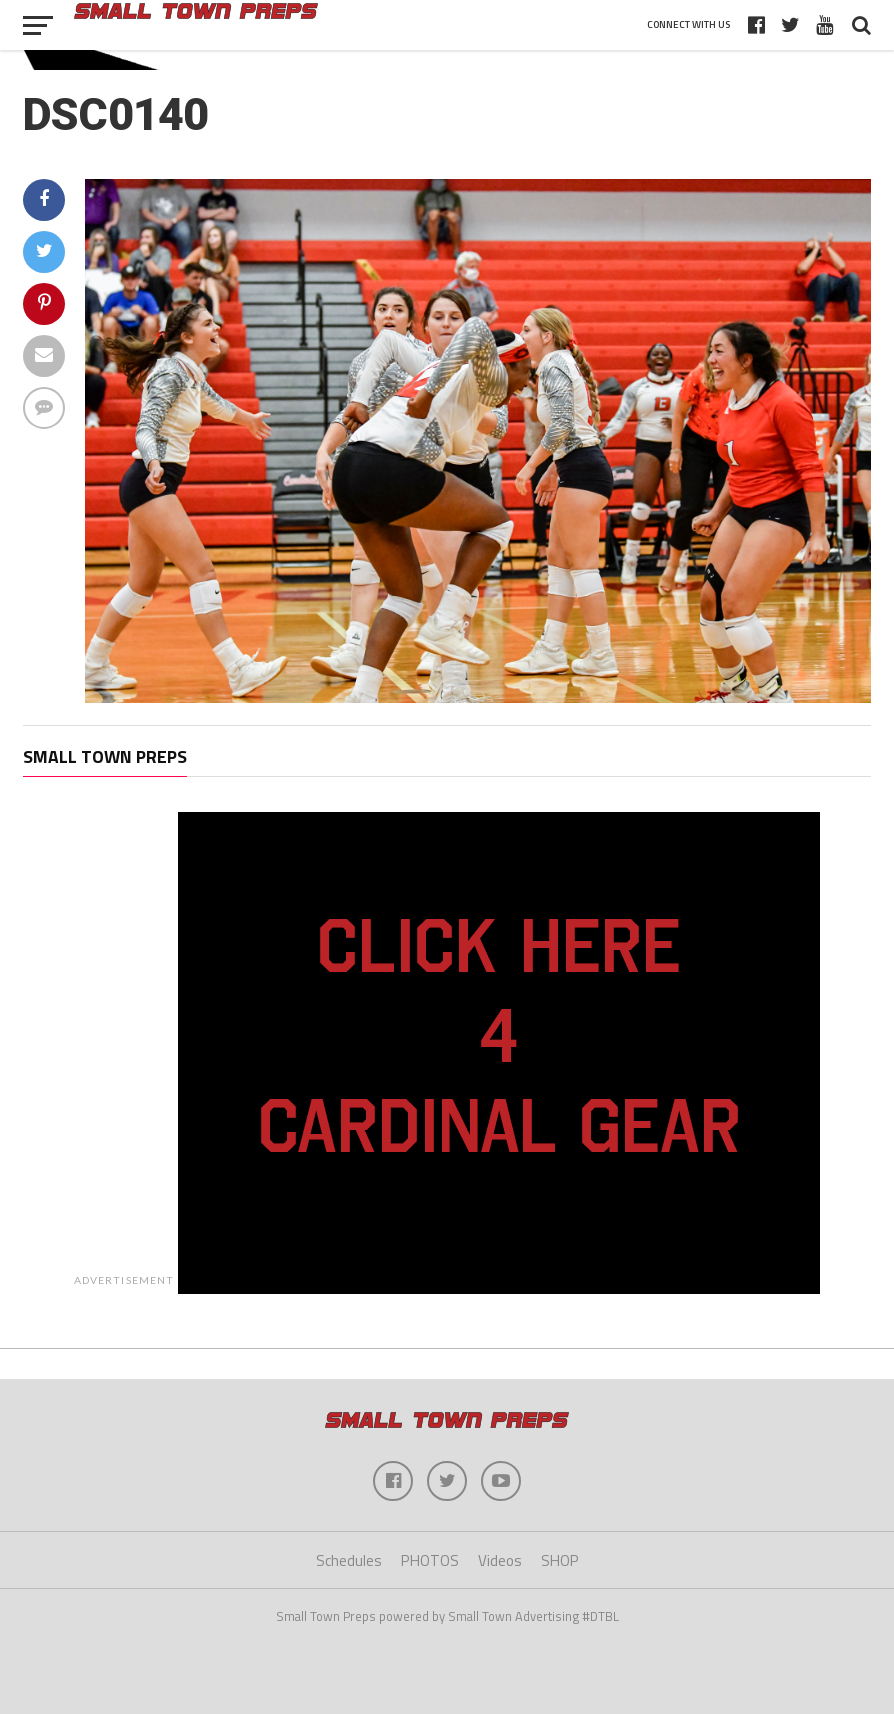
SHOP (560, 1560)
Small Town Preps (105, 756)
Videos (500, 1560)
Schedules (349, 1560)
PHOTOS (430, 1560)
